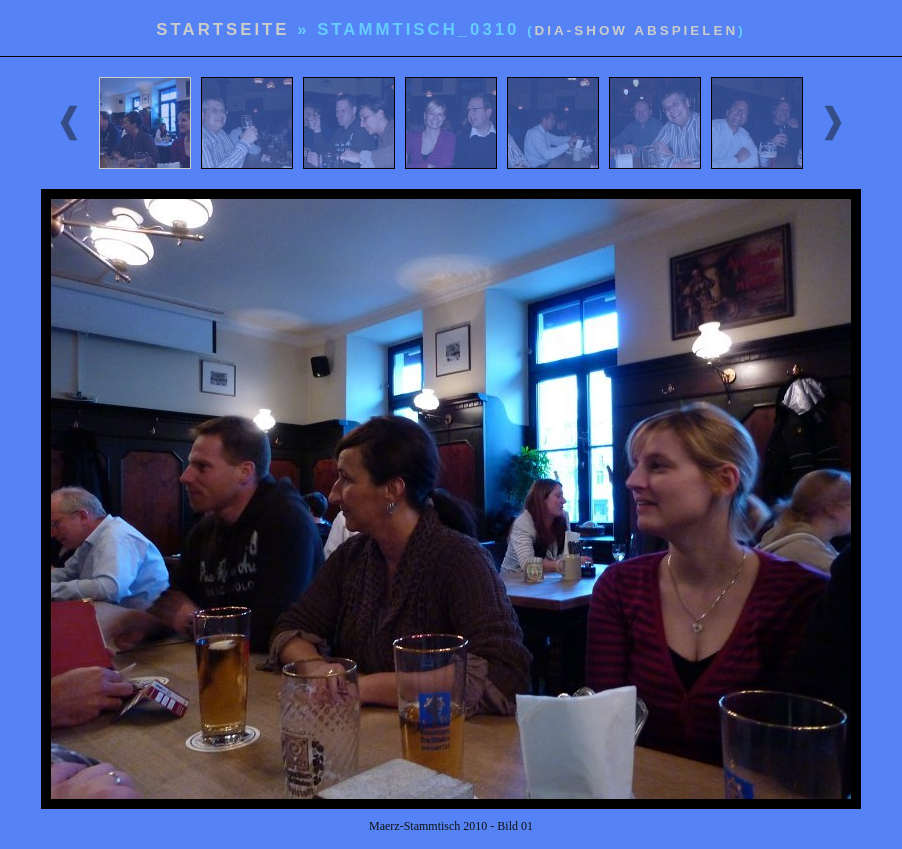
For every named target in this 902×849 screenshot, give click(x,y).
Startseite (222, 29)
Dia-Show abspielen (637, 30)
